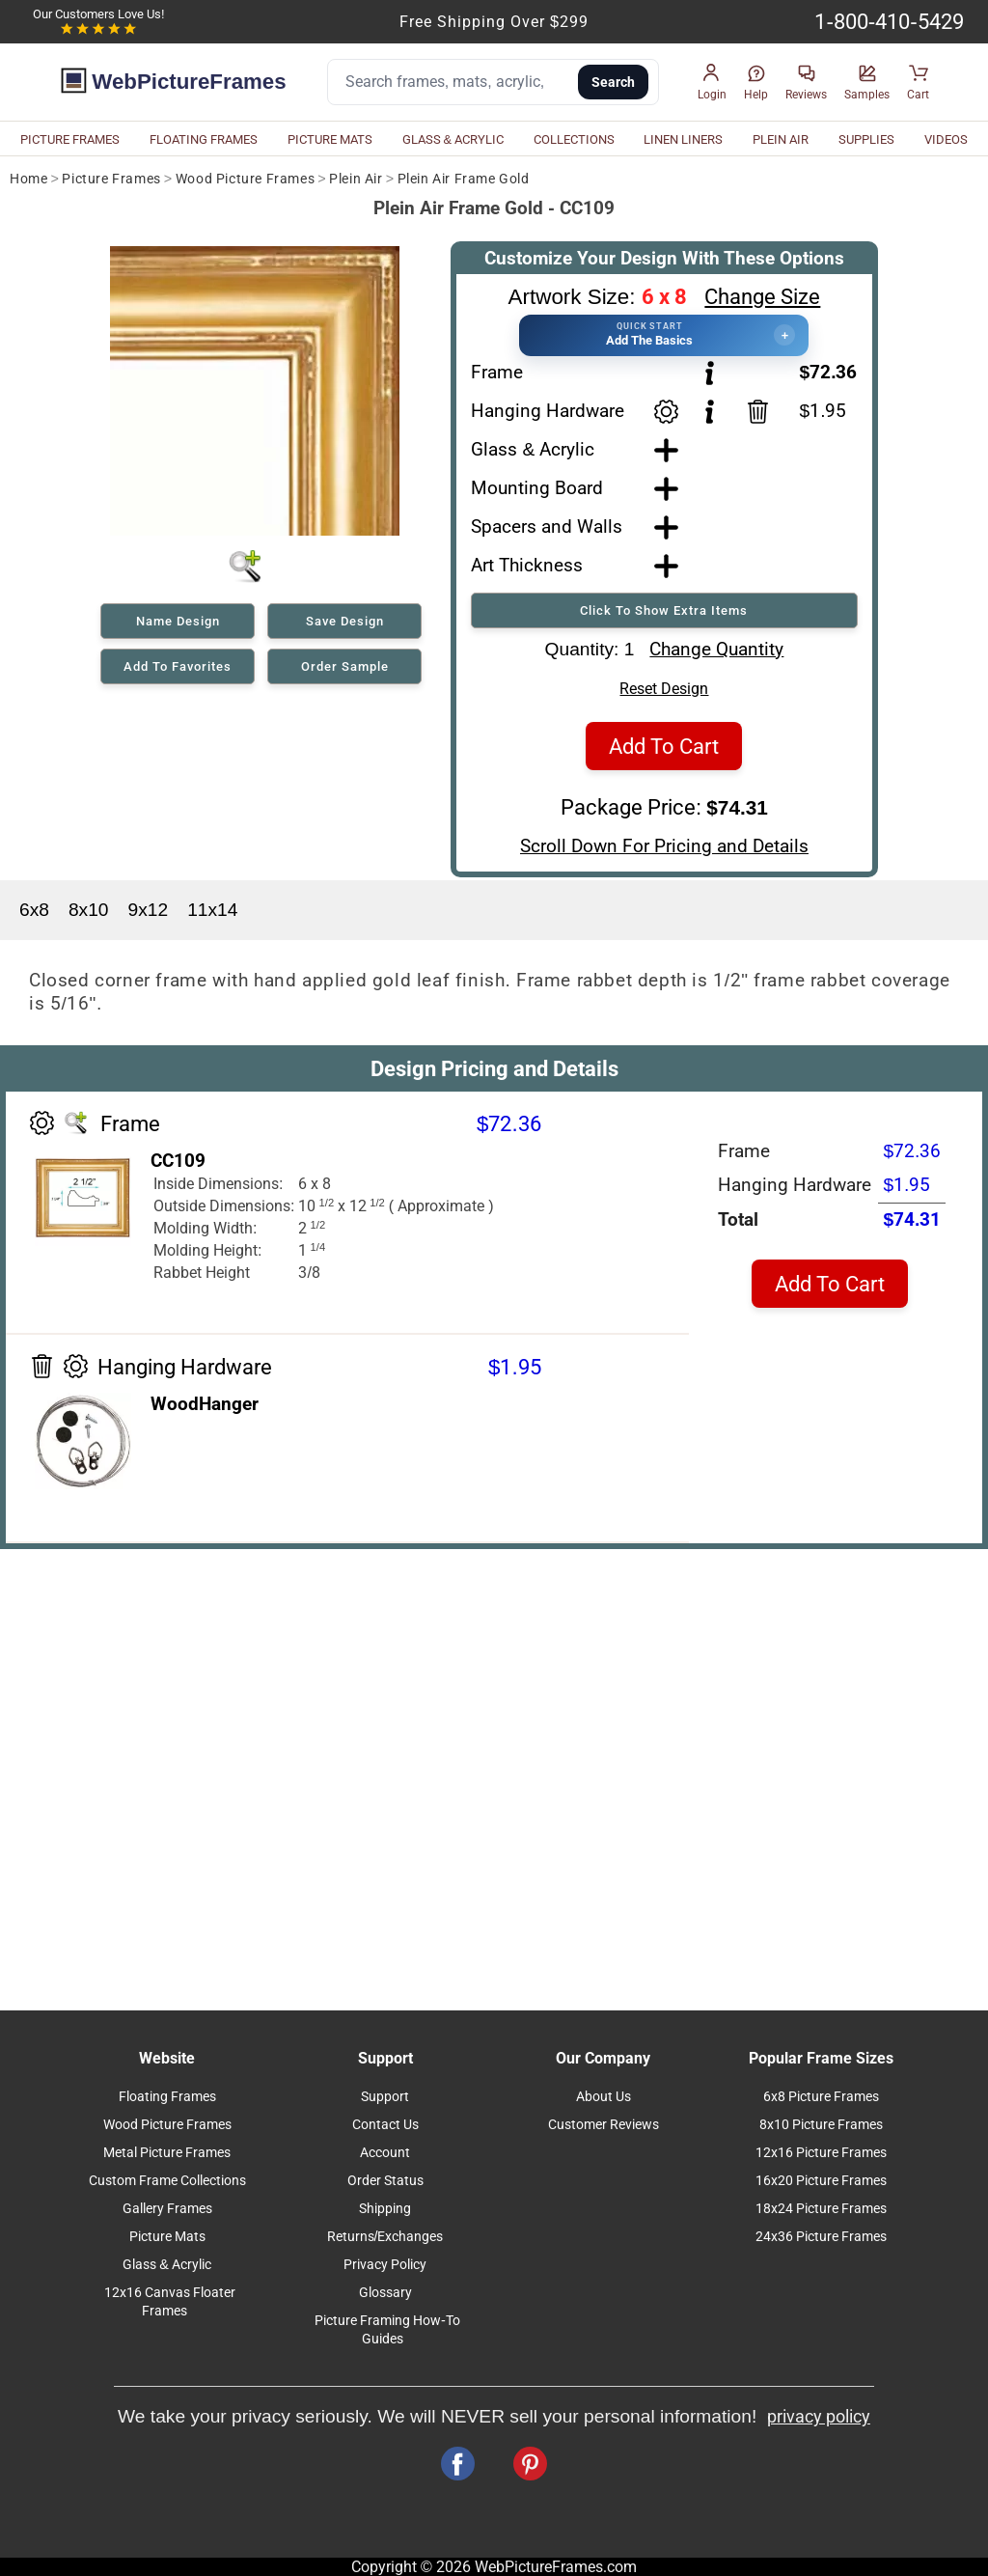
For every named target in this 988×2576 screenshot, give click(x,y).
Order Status (385, 2181)
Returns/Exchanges (385, 2237)
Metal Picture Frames (167, 2153)
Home (28, 179)
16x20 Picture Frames (821, 2181)
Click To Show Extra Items (664, 610)
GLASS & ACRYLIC (453, 139)
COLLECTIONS (574, 139)
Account (385, 2153)
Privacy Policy (384, 2265)
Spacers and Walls (546, 526)
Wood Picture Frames (245, 179)
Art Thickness (527, 565)
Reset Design (663, 688)
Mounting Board (537, 488)
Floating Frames (167, 2097)
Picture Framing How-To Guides (387, 2330)
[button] (712, 82)
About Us (603, 2097)
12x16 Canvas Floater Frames (169, 2302)
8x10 (89, 910)
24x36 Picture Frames (821, 2237)
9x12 (148, 910)
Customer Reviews (603, 2125)
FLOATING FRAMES (204, 139)
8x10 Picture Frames (821, 2125)
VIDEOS (946, 139)
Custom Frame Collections (167, 2181)
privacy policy (818, 2416)
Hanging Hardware (547, 411)
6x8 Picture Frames (821, 2097)
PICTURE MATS (330, 139)
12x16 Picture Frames (821, 2153)
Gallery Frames (167, 2209)
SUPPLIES (866, 139)
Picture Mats (167, 2237)
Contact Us (385, 2125)
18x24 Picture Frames (821, 2209)
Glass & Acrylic (532, 449)
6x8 (34, 910)
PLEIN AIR (781, 139)
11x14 (212, 910)
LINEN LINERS (683, 139)
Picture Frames (111, 179)
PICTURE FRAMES (70, 139)
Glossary (385, 2293)
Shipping (385, 2209)
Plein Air (355, 179)
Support (385, 2097)
